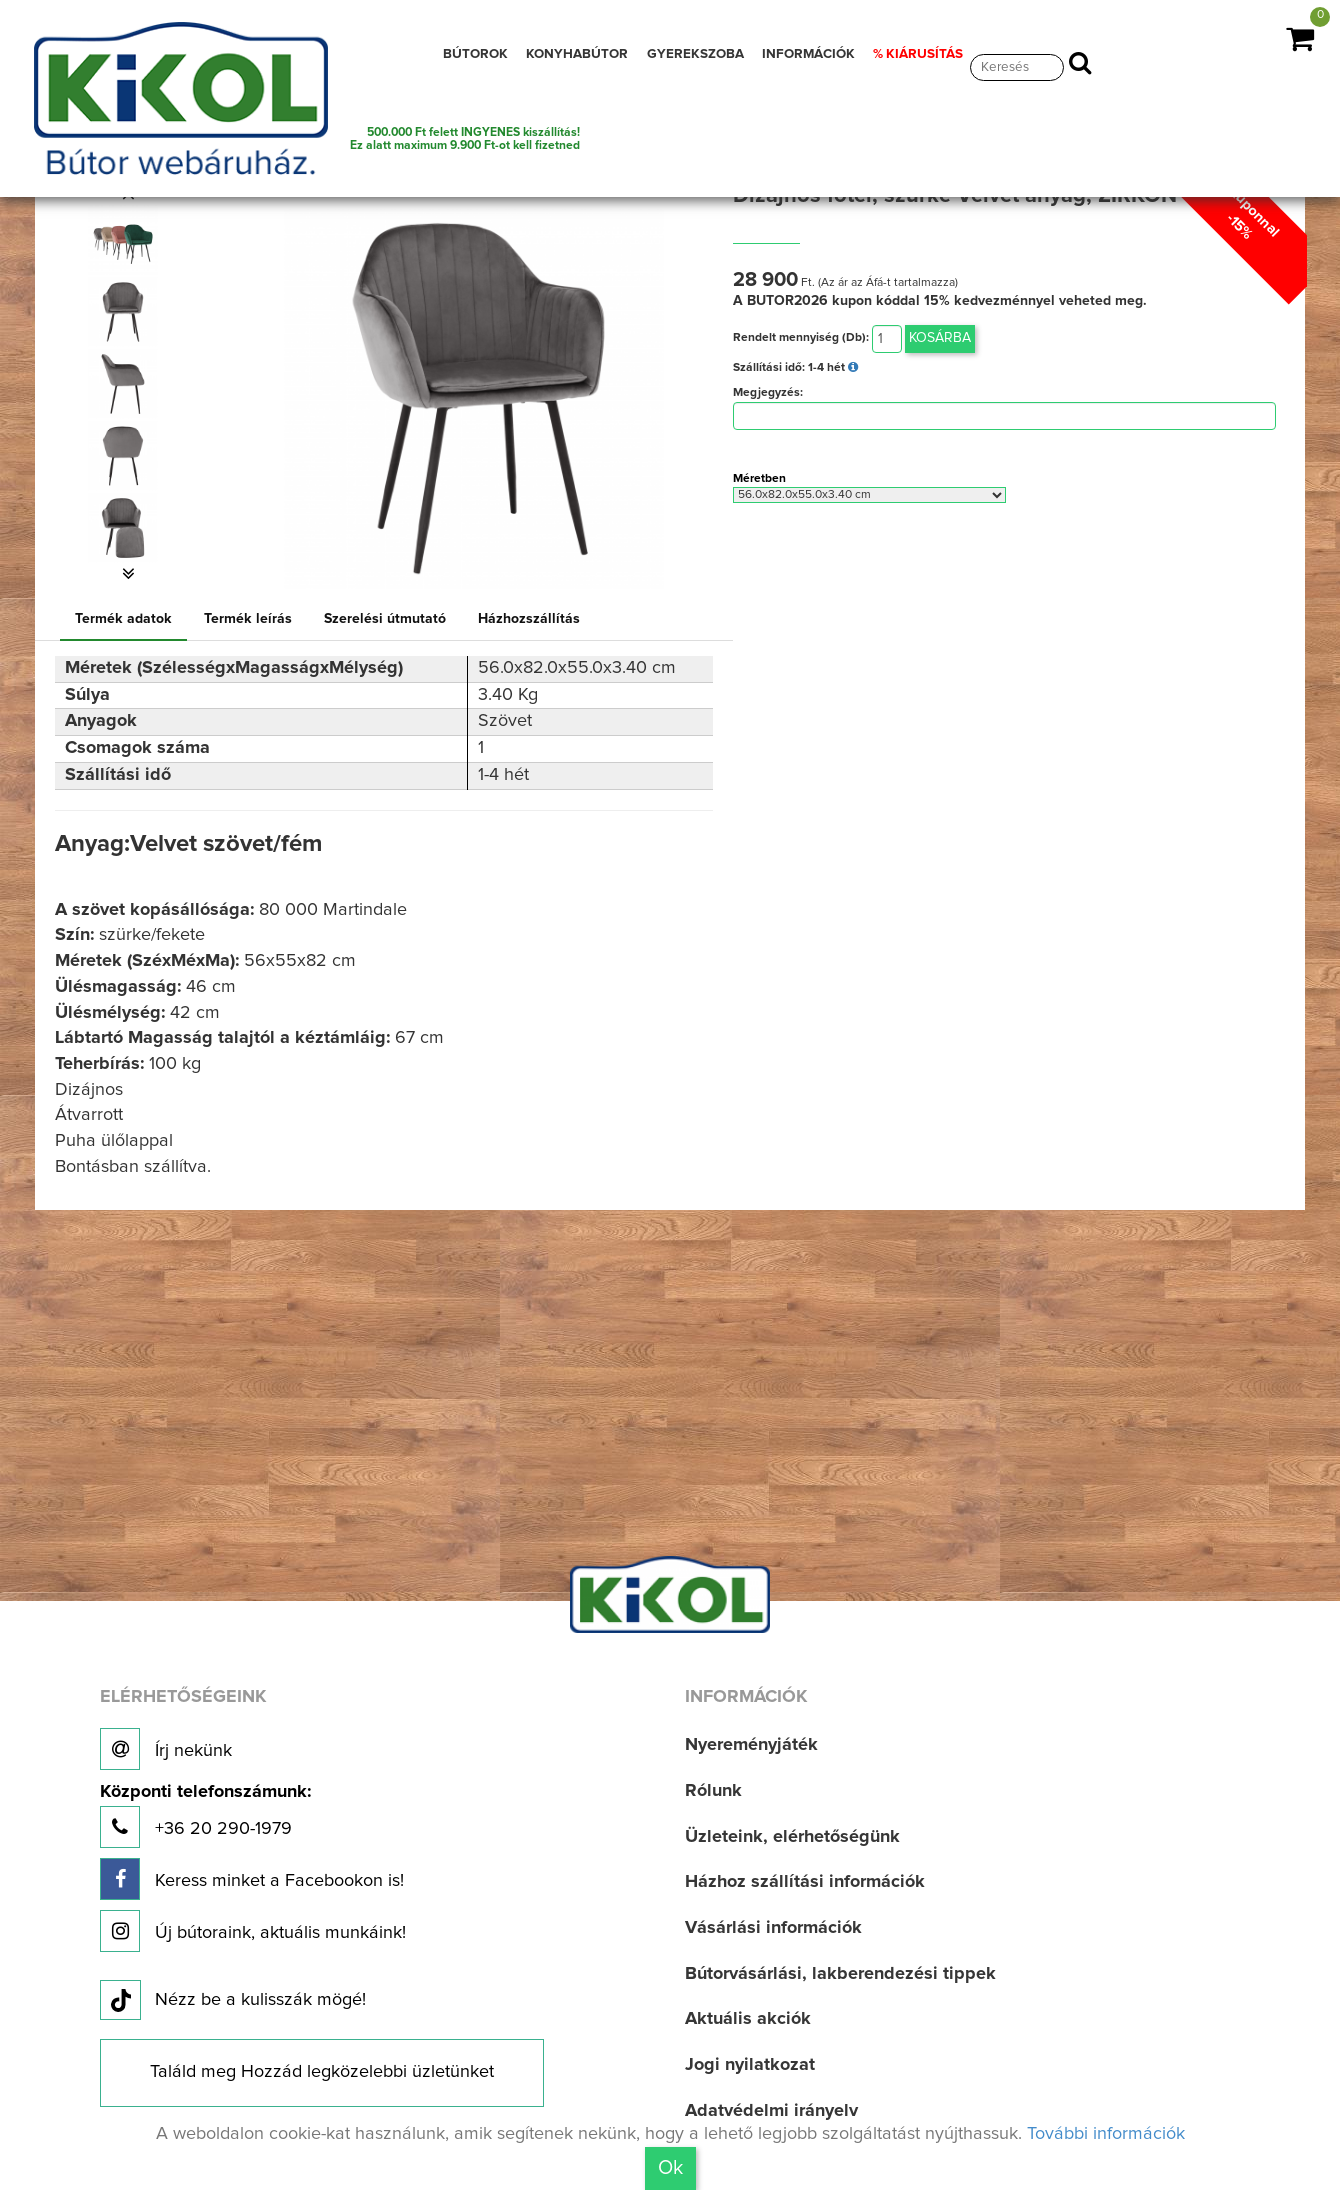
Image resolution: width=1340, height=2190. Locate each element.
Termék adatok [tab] (123, 619)
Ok (670, 2168)
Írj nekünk (166, 1749)
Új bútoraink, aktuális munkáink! (253, 1931)
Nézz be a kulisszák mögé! (233, 2001)
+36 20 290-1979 (205, 1815)
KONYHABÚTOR (577, 54)
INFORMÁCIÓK (808, 54)
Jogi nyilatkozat (750, 2065)
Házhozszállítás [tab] (529, 619)
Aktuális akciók (748, 2019)
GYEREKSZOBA (695, 54)
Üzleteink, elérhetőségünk (792, 1837)
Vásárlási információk (773, 1928)
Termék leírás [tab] (248, 619)
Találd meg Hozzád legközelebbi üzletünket (322, 2072)
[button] (128, 574)
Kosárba (940, 338)
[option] (128, 240)
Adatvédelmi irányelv (771, 2111)
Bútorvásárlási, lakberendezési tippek (840, 1974)
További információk (1106, 2134)
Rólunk (713, 1791)
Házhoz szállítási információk (805, 1882)
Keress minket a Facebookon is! (252, 1879)
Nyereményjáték (751, 1745)
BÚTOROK (475, 54)
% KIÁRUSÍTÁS (918, 54)
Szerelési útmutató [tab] (385, 619)
